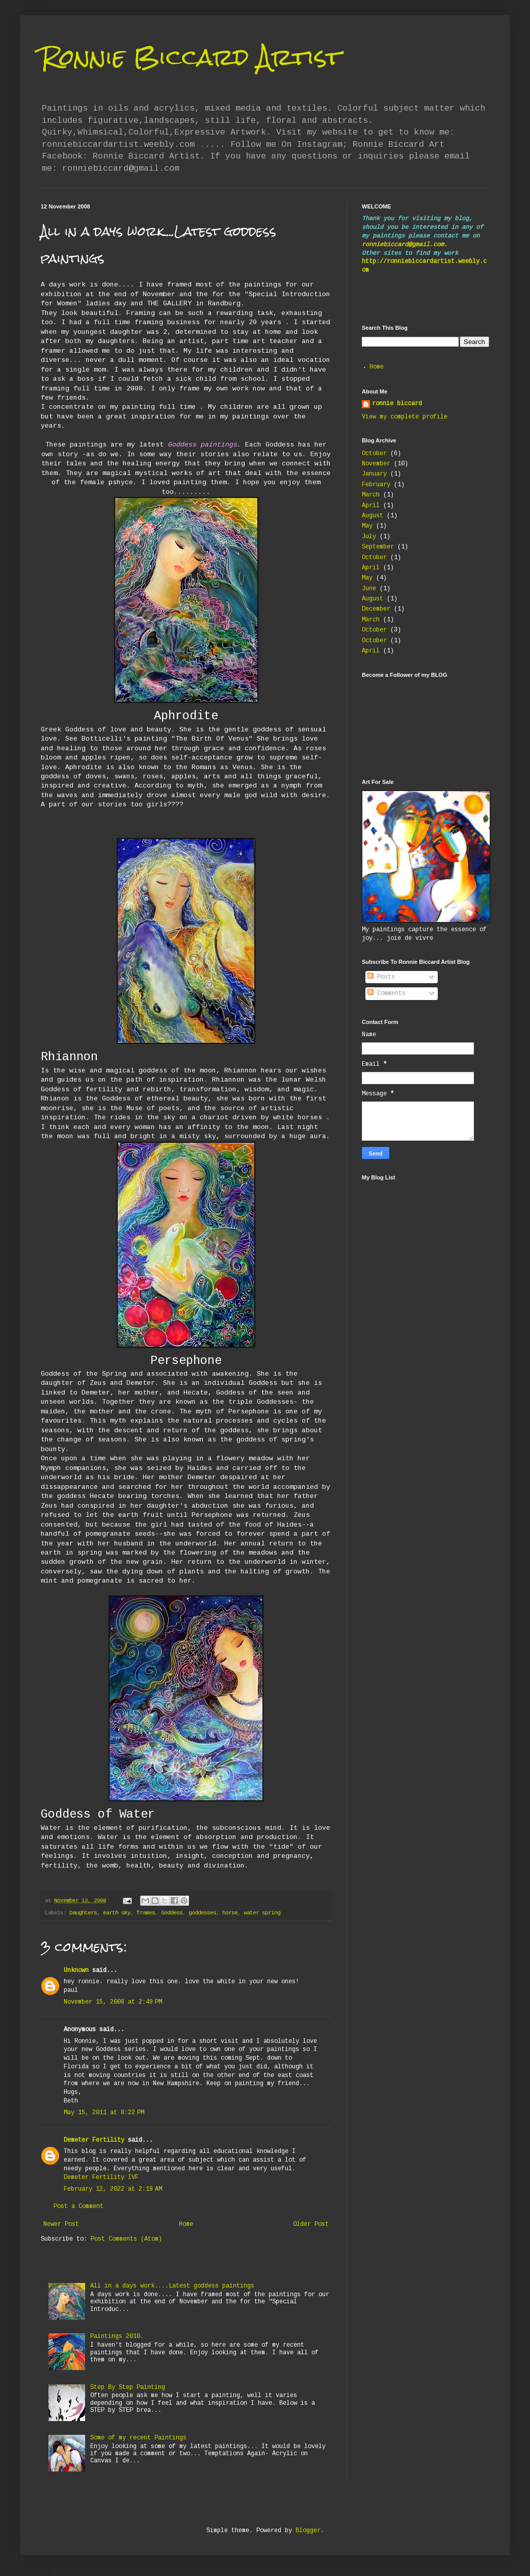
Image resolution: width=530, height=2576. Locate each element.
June (369, 589)
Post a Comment (78, 2206)
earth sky (116, 1913)
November (376, 464)
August (372, 516)
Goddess (171, 1913)
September (378, 547)
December (376, 609)
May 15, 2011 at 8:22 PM (104, 2113)
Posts (381, 977)
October (374, 454)
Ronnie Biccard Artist (191, 57)
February (376, 485)
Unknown (76, 1970)
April (371, 506)
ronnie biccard (397, 404)
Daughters (83, 1913)
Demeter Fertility (94, 2140)
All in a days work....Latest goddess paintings (172, 2286)
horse (229, 1913)
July (369, 537)
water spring (262, 1913)
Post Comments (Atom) (126, 2239)
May (367, 526)
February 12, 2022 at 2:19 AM (113, 2189)
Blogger (308, 2531)
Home (186, 2224)
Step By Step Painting (127, 2387)
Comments (386, 993)
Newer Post (61, 2224)
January (374, 474)
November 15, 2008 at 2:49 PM (113, 2002)
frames (146, 1913)
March (371, 495)
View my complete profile (404, 417)
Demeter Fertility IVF (101, 2177)
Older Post (311, 2224)
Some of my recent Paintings (138, 2438)
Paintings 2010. (117, 2336)
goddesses (202, 1913)
